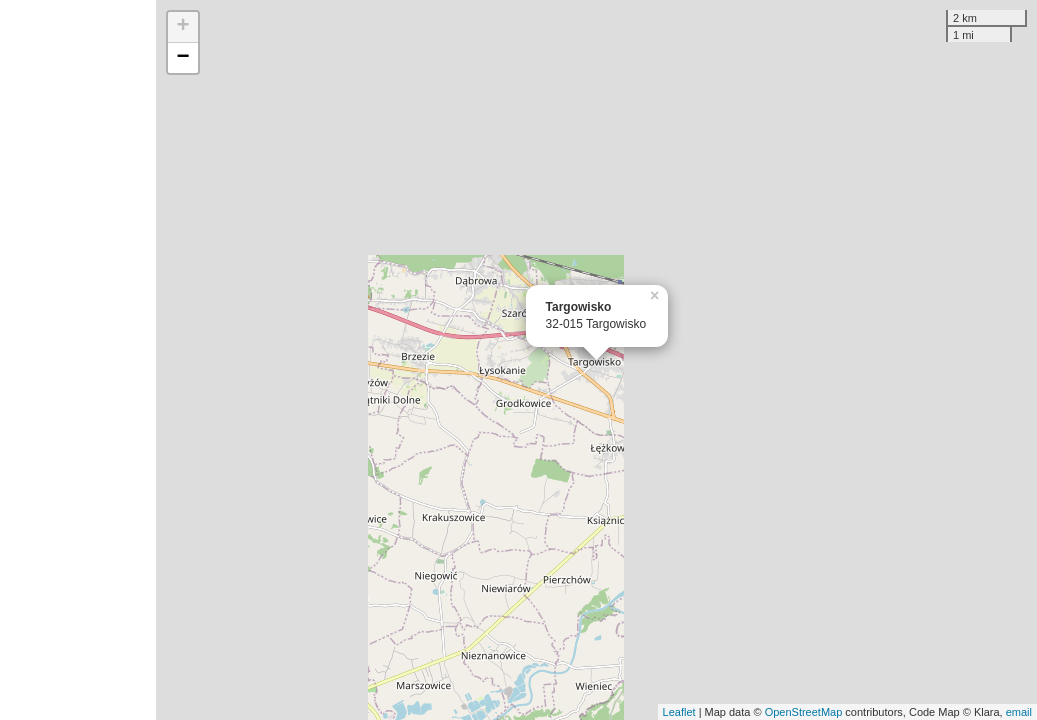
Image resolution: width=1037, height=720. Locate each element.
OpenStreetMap (804, 712)
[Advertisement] (78, 360)
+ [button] (182, 27)
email (1019, 712)
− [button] (182, 58)
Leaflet (679, 712)
